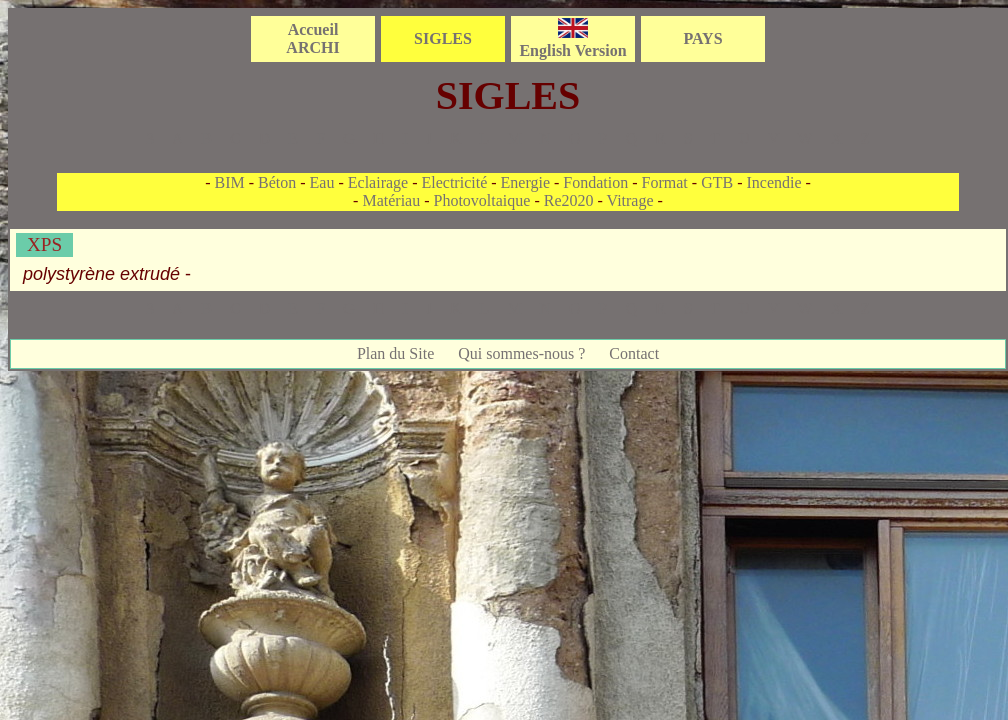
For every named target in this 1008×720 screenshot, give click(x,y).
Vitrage (630, 200)
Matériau (391, 200)
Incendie (773, 182)
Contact (634, 353)
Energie (525, 182)
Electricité (455, 182)
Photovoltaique (482, 200)
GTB (717, 182)
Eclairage (378, 182)
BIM (229, 182)
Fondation (595, 182)
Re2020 (569, 200)
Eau (322, 182)
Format (665, 182)
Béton (277, 182)
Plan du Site (395, 353)
